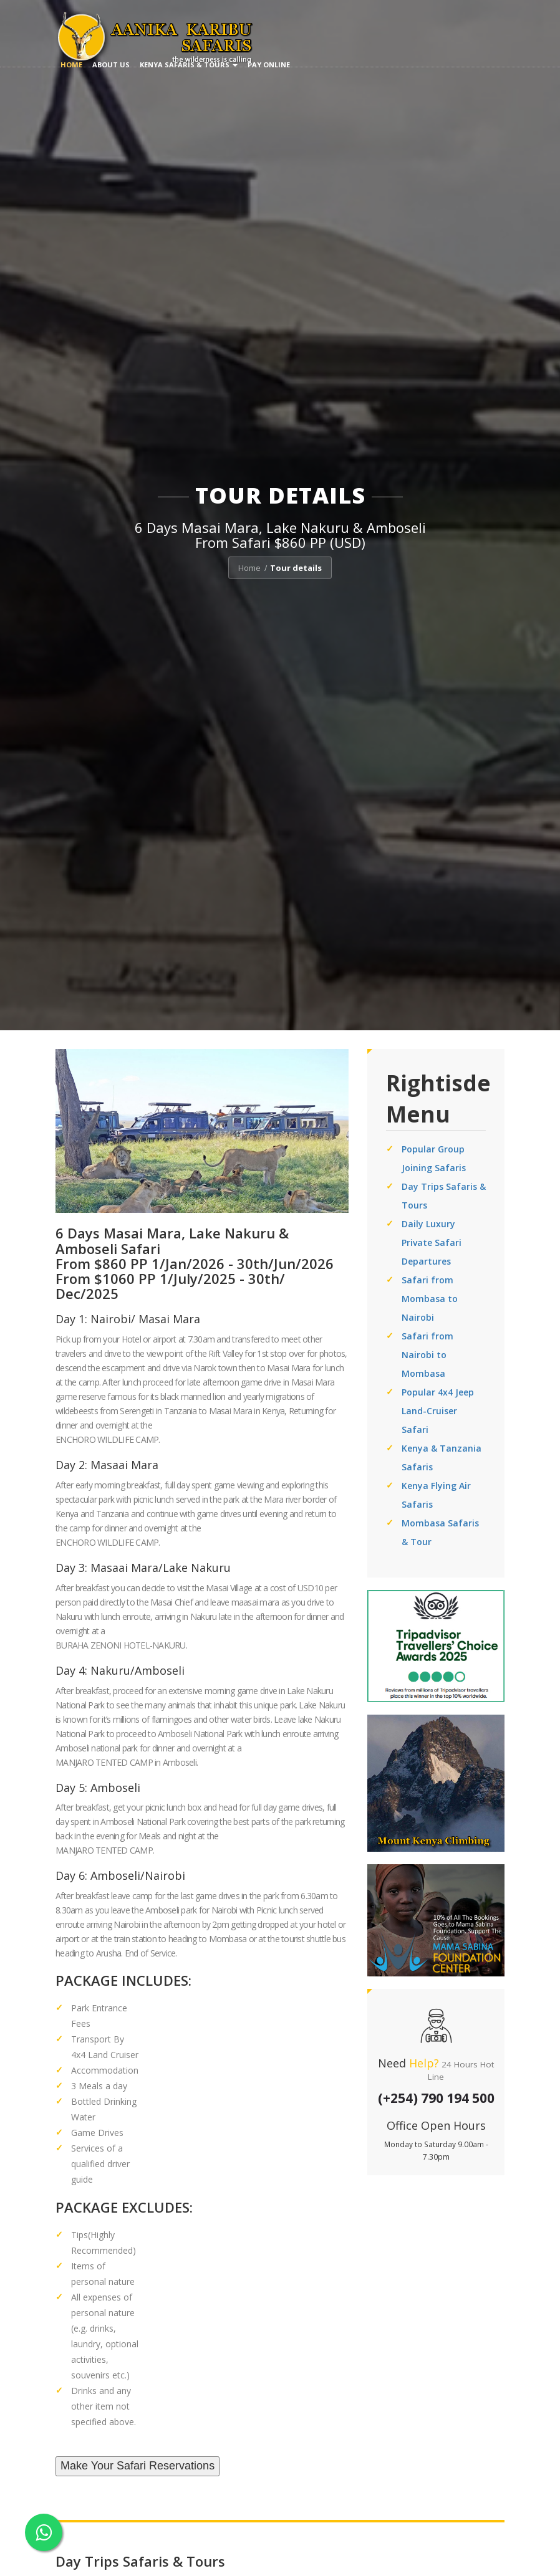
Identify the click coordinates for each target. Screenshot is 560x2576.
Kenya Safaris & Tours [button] (189, 64)
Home (71, 64)
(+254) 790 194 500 (436, 2098)
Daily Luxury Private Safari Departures (431, 1242)
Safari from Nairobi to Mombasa (427, 1354)
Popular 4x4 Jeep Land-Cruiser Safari (438, 1410)
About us (111, 64)
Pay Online (269, 64)
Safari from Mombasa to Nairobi (430, 1298)
